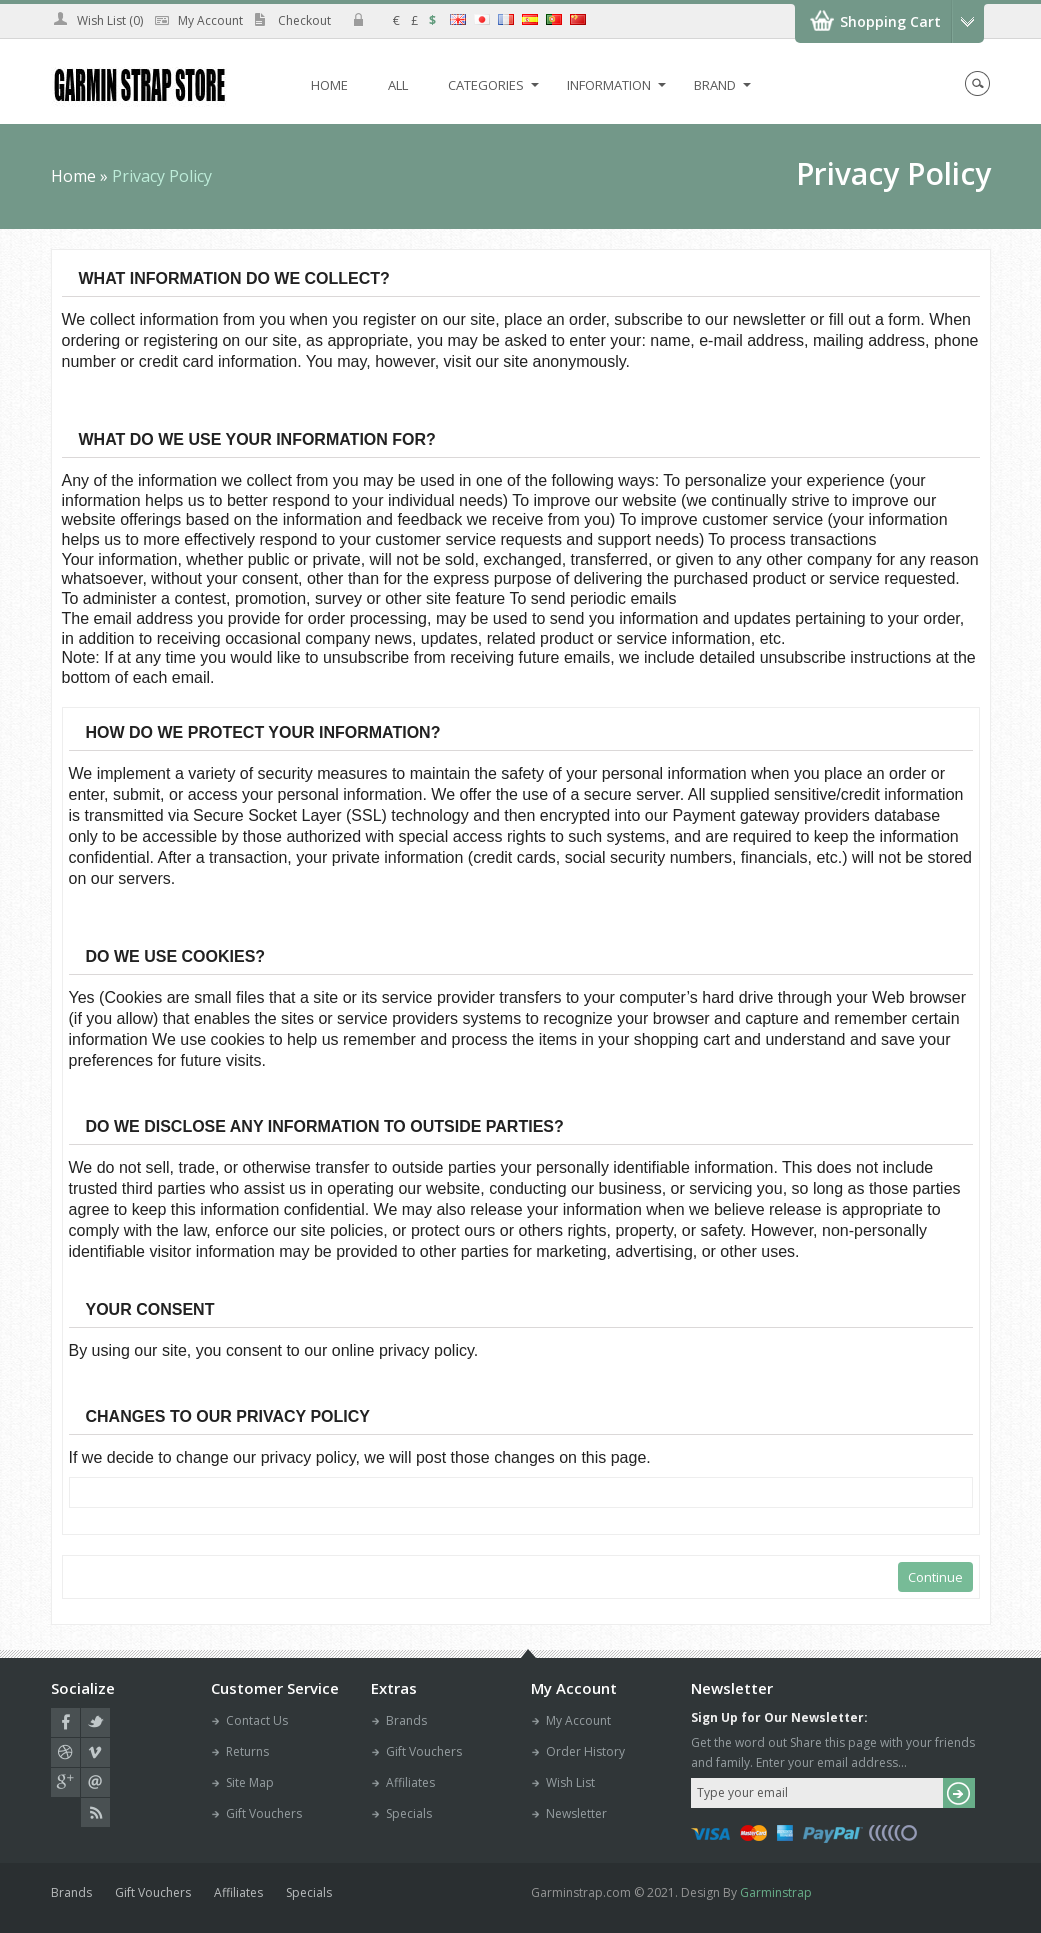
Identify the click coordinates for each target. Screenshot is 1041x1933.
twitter (95, 1722)
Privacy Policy (162, 176)
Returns (247, 1751)
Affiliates (410, 1782)
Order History (585, 1751)
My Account (210, 20)
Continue (935, 1577)
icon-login (358, 19)
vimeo (95, 1752)
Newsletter (576, 1813)
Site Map (250, 1782)
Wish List (570, 1782)
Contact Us (257, 1720)
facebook (65, 1722)
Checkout (304, 20)
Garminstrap (776, 1892)
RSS (95, 1812)
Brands (406, 1720)
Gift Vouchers (264, 1813)
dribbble (65, 1752)
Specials (409, 1813)
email (95, 1782)
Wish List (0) (110, 20)
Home (73, 176)
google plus (65, 1782)
